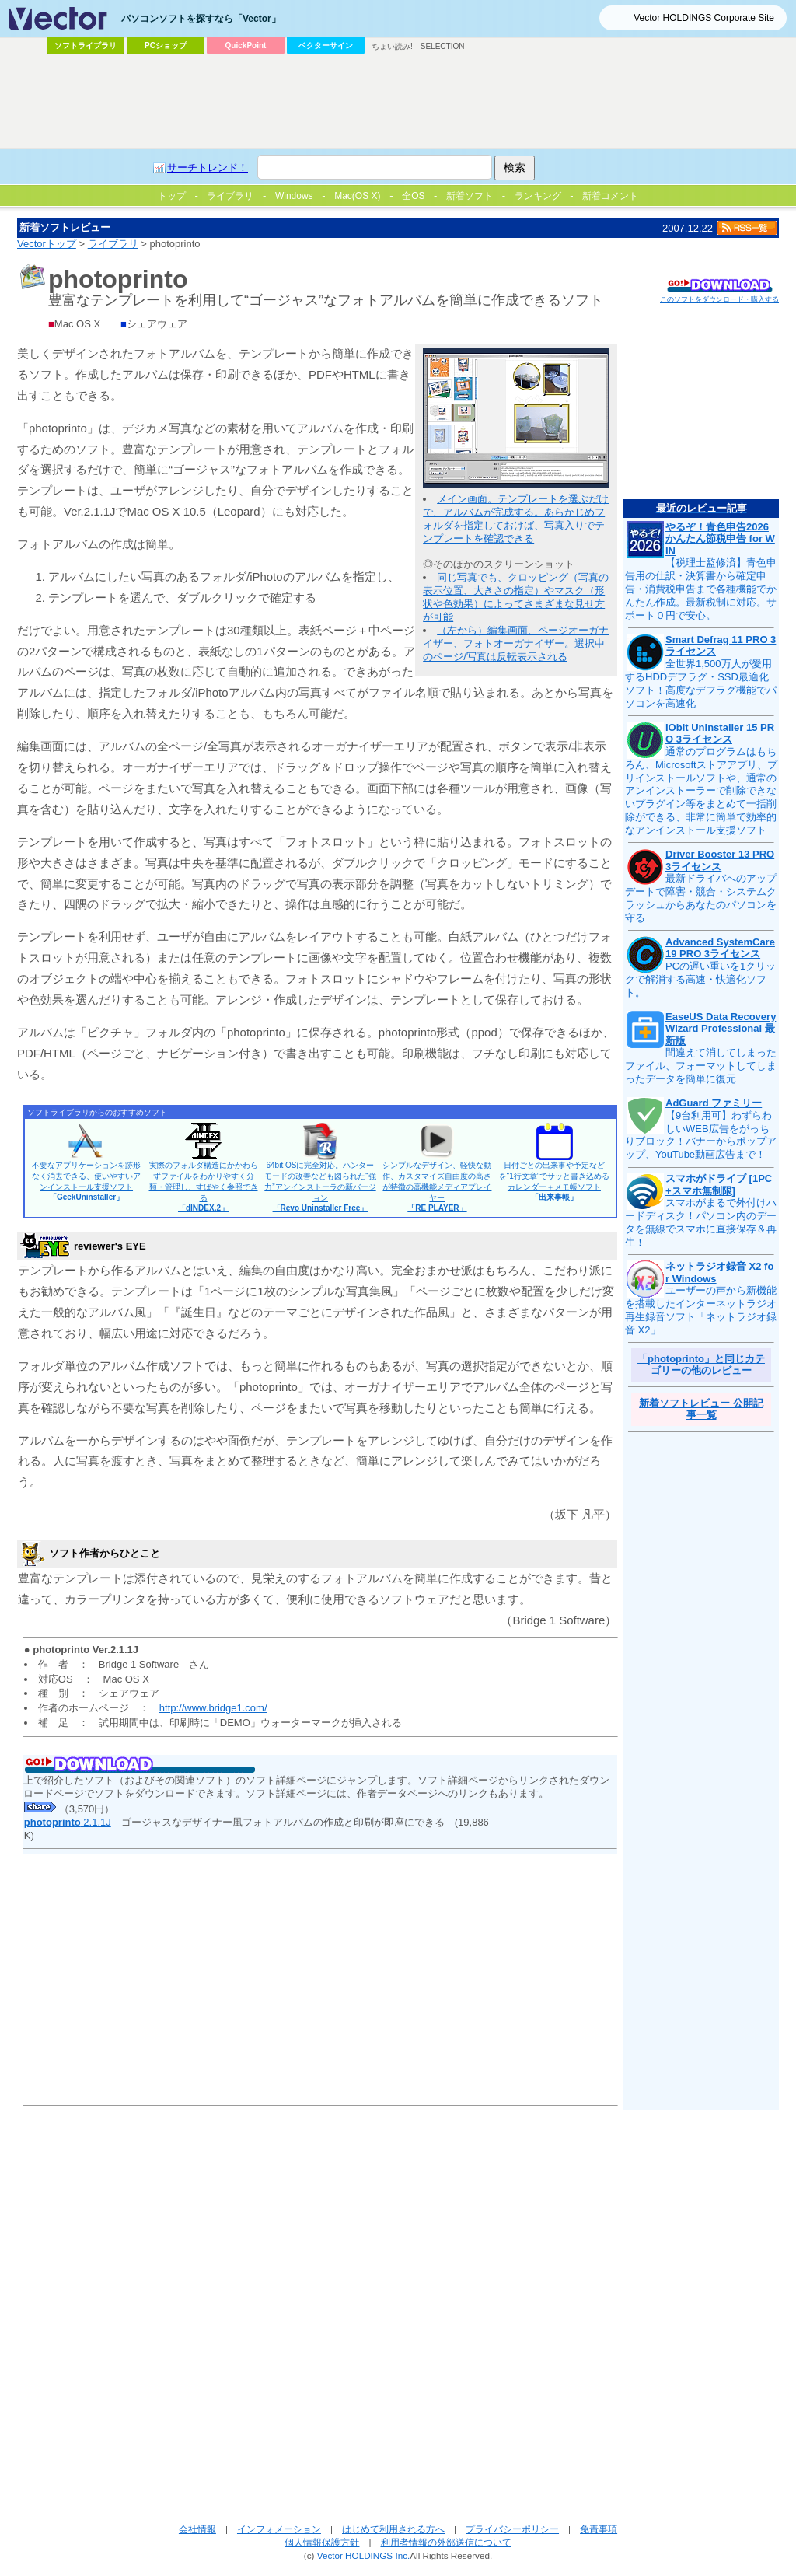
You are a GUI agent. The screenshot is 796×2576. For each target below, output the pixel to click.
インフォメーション (279, 2529)
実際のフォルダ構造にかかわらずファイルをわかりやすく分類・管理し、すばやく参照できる (203, 1186)
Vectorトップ (46, 244)
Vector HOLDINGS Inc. (363, 2555)
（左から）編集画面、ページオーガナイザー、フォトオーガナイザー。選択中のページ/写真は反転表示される (516, 643)
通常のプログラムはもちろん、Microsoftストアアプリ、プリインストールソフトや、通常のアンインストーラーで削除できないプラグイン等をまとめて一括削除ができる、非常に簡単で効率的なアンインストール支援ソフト (701, 791)
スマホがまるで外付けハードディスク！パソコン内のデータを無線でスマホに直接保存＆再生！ (701, 1222)
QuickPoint (246, 45)
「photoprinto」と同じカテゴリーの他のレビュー (701, 1365)
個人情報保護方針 (322, 2542)
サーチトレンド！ (207, 167)
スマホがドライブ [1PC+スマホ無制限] (718, 1185)
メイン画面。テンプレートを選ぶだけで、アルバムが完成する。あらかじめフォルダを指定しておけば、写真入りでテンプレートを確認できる (516, 518)
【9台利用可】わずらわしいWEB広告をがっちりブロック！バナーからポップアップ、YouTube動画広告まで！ (701, 1135)
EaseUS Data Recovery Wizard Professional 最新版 (720, 1029)
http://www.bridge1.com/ (213, 1708)
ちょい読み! (392, 46)
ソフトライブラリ (85, 45)
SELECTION (443, 46)
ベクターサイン (325, 45)
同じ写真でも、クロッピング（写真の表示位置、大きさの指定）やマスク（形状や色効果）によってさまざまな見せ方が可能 (516, 597)
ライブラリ (113, 244)
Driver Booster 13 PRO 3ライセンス (719, 860)
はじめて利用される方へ (393, 2529)
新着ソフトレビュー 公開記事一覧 (701, 1409)
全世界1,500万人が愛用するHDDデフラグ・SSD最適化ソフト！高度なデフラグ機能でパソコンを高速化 (701, 683)
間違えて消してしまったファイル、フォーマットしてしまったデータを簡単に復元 (701, 1066)
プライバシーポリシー (512, 2529)
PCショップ (166, 45)
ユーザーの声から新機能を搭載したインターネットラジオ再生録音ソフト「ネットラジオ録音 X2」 (701, 1310)
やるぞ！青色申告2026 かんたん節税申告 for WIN (720, 539)
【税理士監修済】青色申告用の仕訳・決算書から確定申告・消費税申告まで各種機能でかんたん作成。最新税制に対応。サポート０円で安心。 (701, 589)
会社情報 (197, 2529)
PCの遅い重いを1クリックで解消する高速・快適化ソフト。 (700, 979)
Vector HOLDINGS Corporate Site (704, 17)
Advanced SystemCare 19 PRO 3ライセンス (720, 948)
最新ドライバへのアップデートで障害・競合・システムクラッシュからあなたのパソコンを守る (701, 898)
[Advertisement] (398, 102)
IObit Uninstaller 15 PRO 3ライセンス (719, 734)
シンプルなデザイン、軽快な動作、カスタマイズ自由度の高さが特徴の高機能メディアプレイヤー (436, 1186)
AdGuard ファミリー (713, 1103)
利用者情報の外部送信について (446, 2542)
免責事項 (598, 2529)
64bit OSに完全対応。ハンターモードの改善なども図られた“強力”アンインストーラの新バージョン (319, 1186)
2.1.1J (67, 1822)
